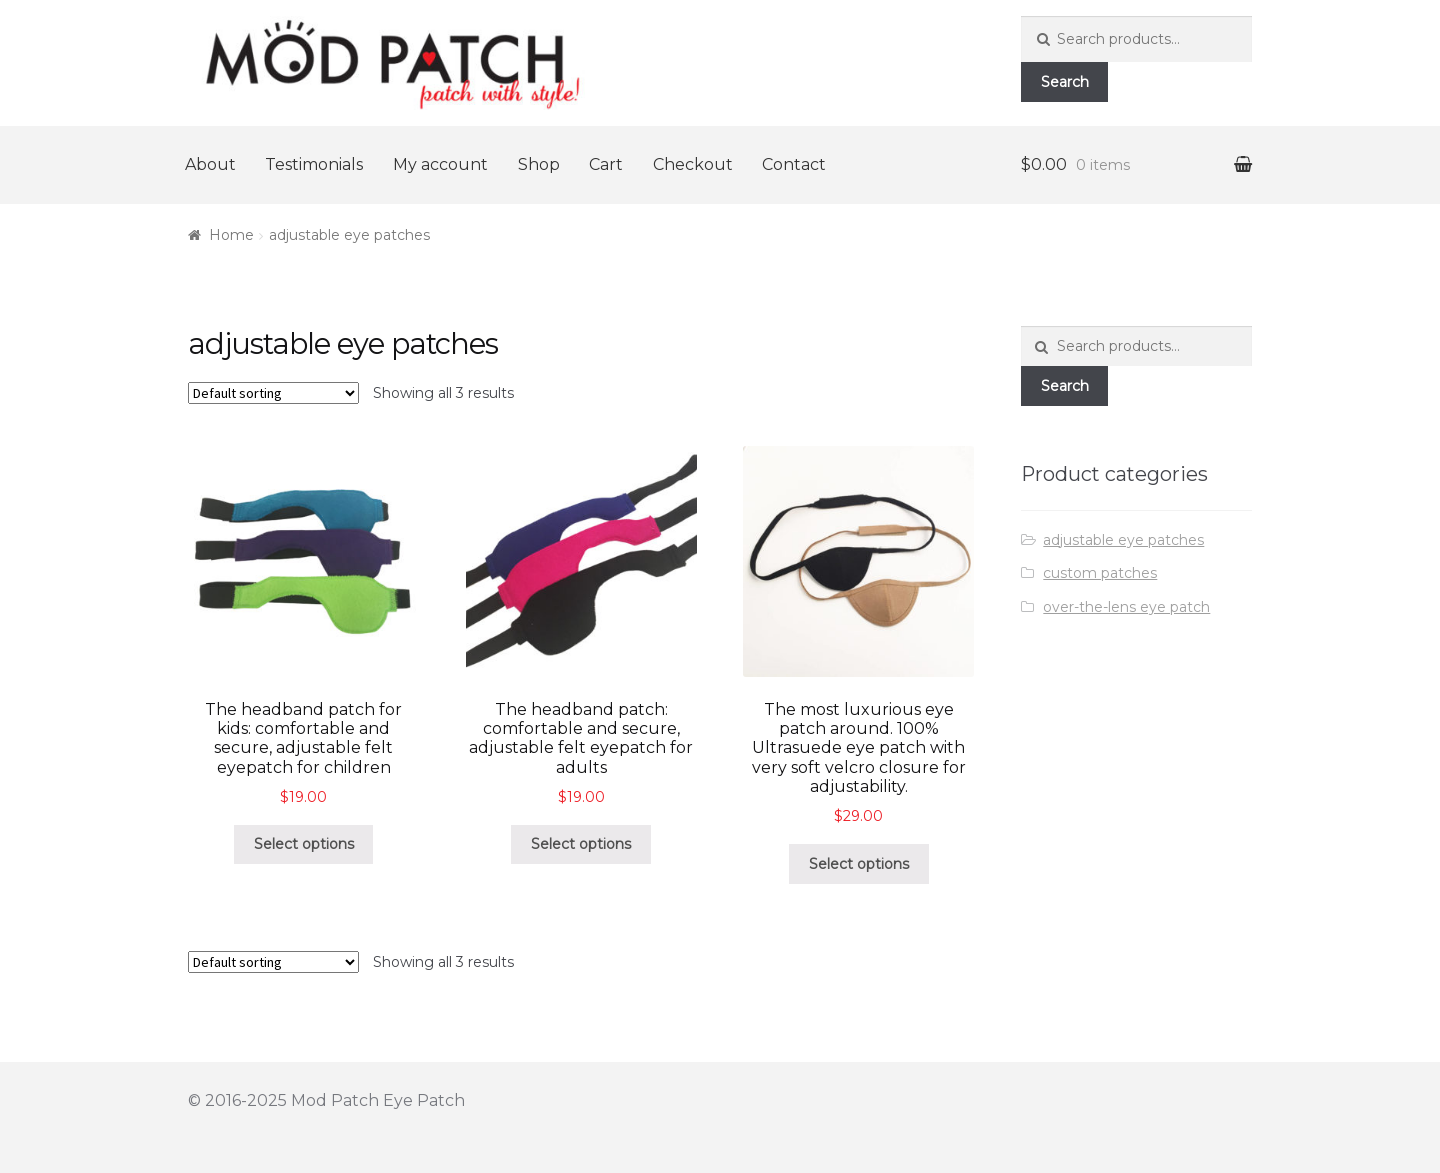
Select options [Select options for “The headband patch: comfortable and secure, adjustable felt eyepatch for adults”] (581, 844)
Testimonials (314, 164)
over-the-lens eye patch (1126, 607)
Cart (606, 164)
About (210, 164)
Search (1065, 82)
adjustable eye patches (1123, 540)
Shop (539, 164)
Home (231, 235)
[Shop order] (273, 393)
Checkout (693, 164)
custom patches (1100, 573)
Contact (794, 164)
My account (440, 164)
